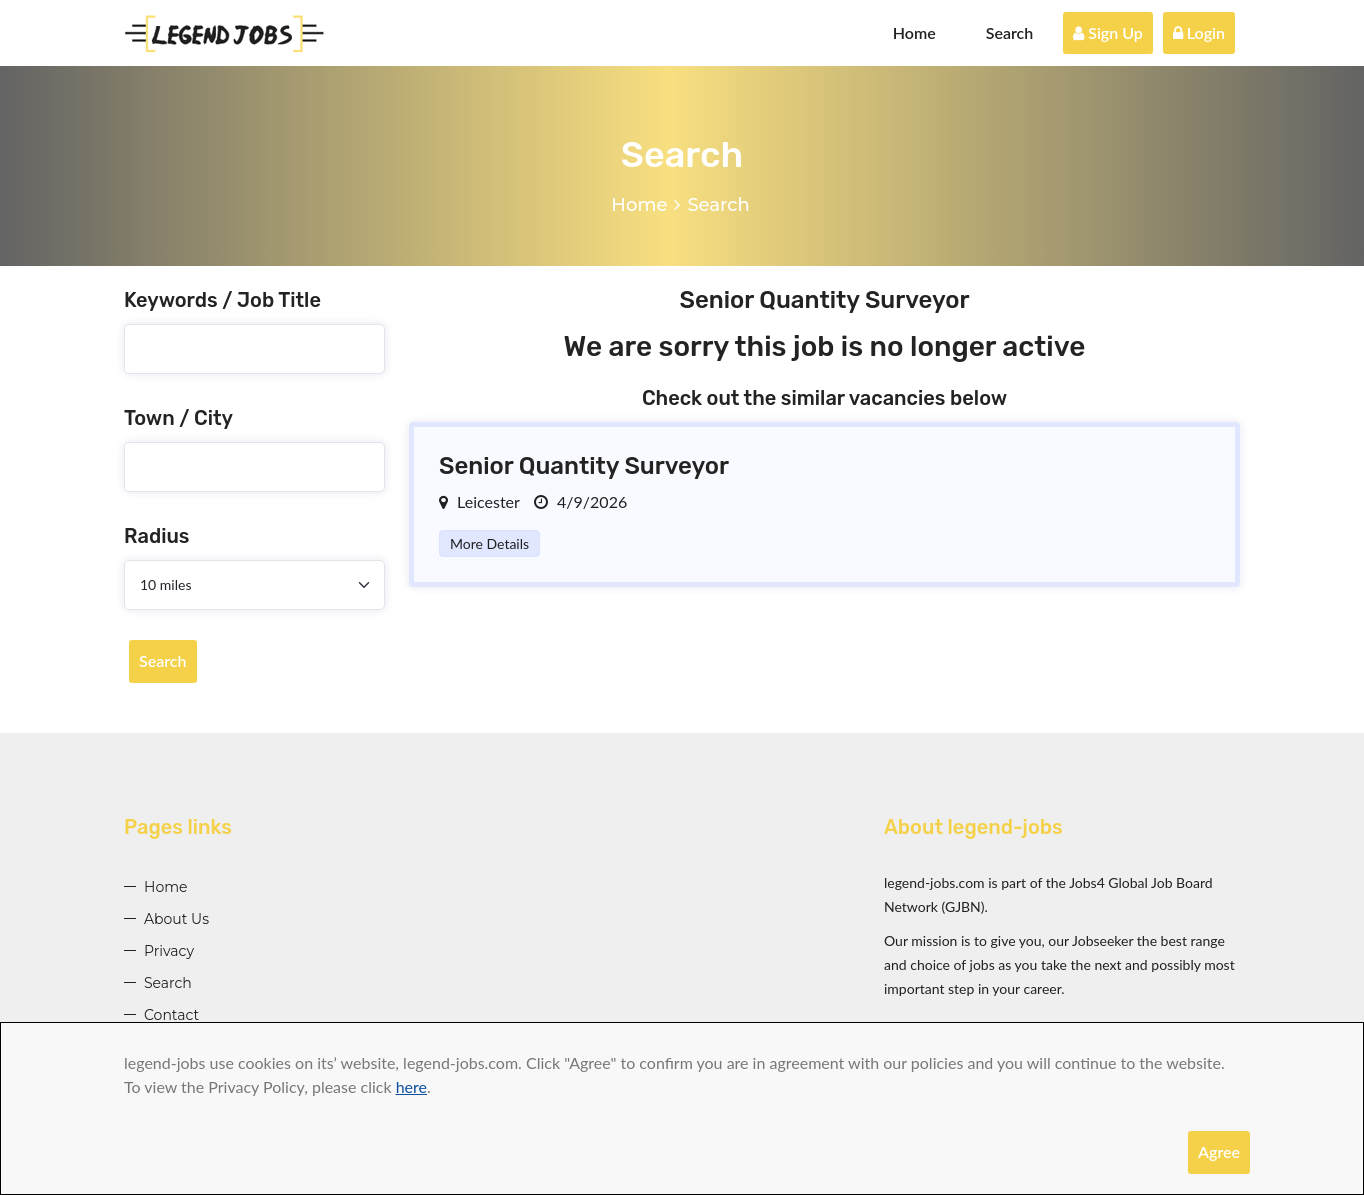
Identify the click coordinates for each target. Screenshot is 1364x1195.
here (411, 1086)
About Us (176, 919)
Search (1010, 32)
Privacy (169, 951)
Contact (171, 1015)
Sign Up (1108, 32)
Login (1199, 32)
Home (914, 32)
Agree (1219, 1151)
